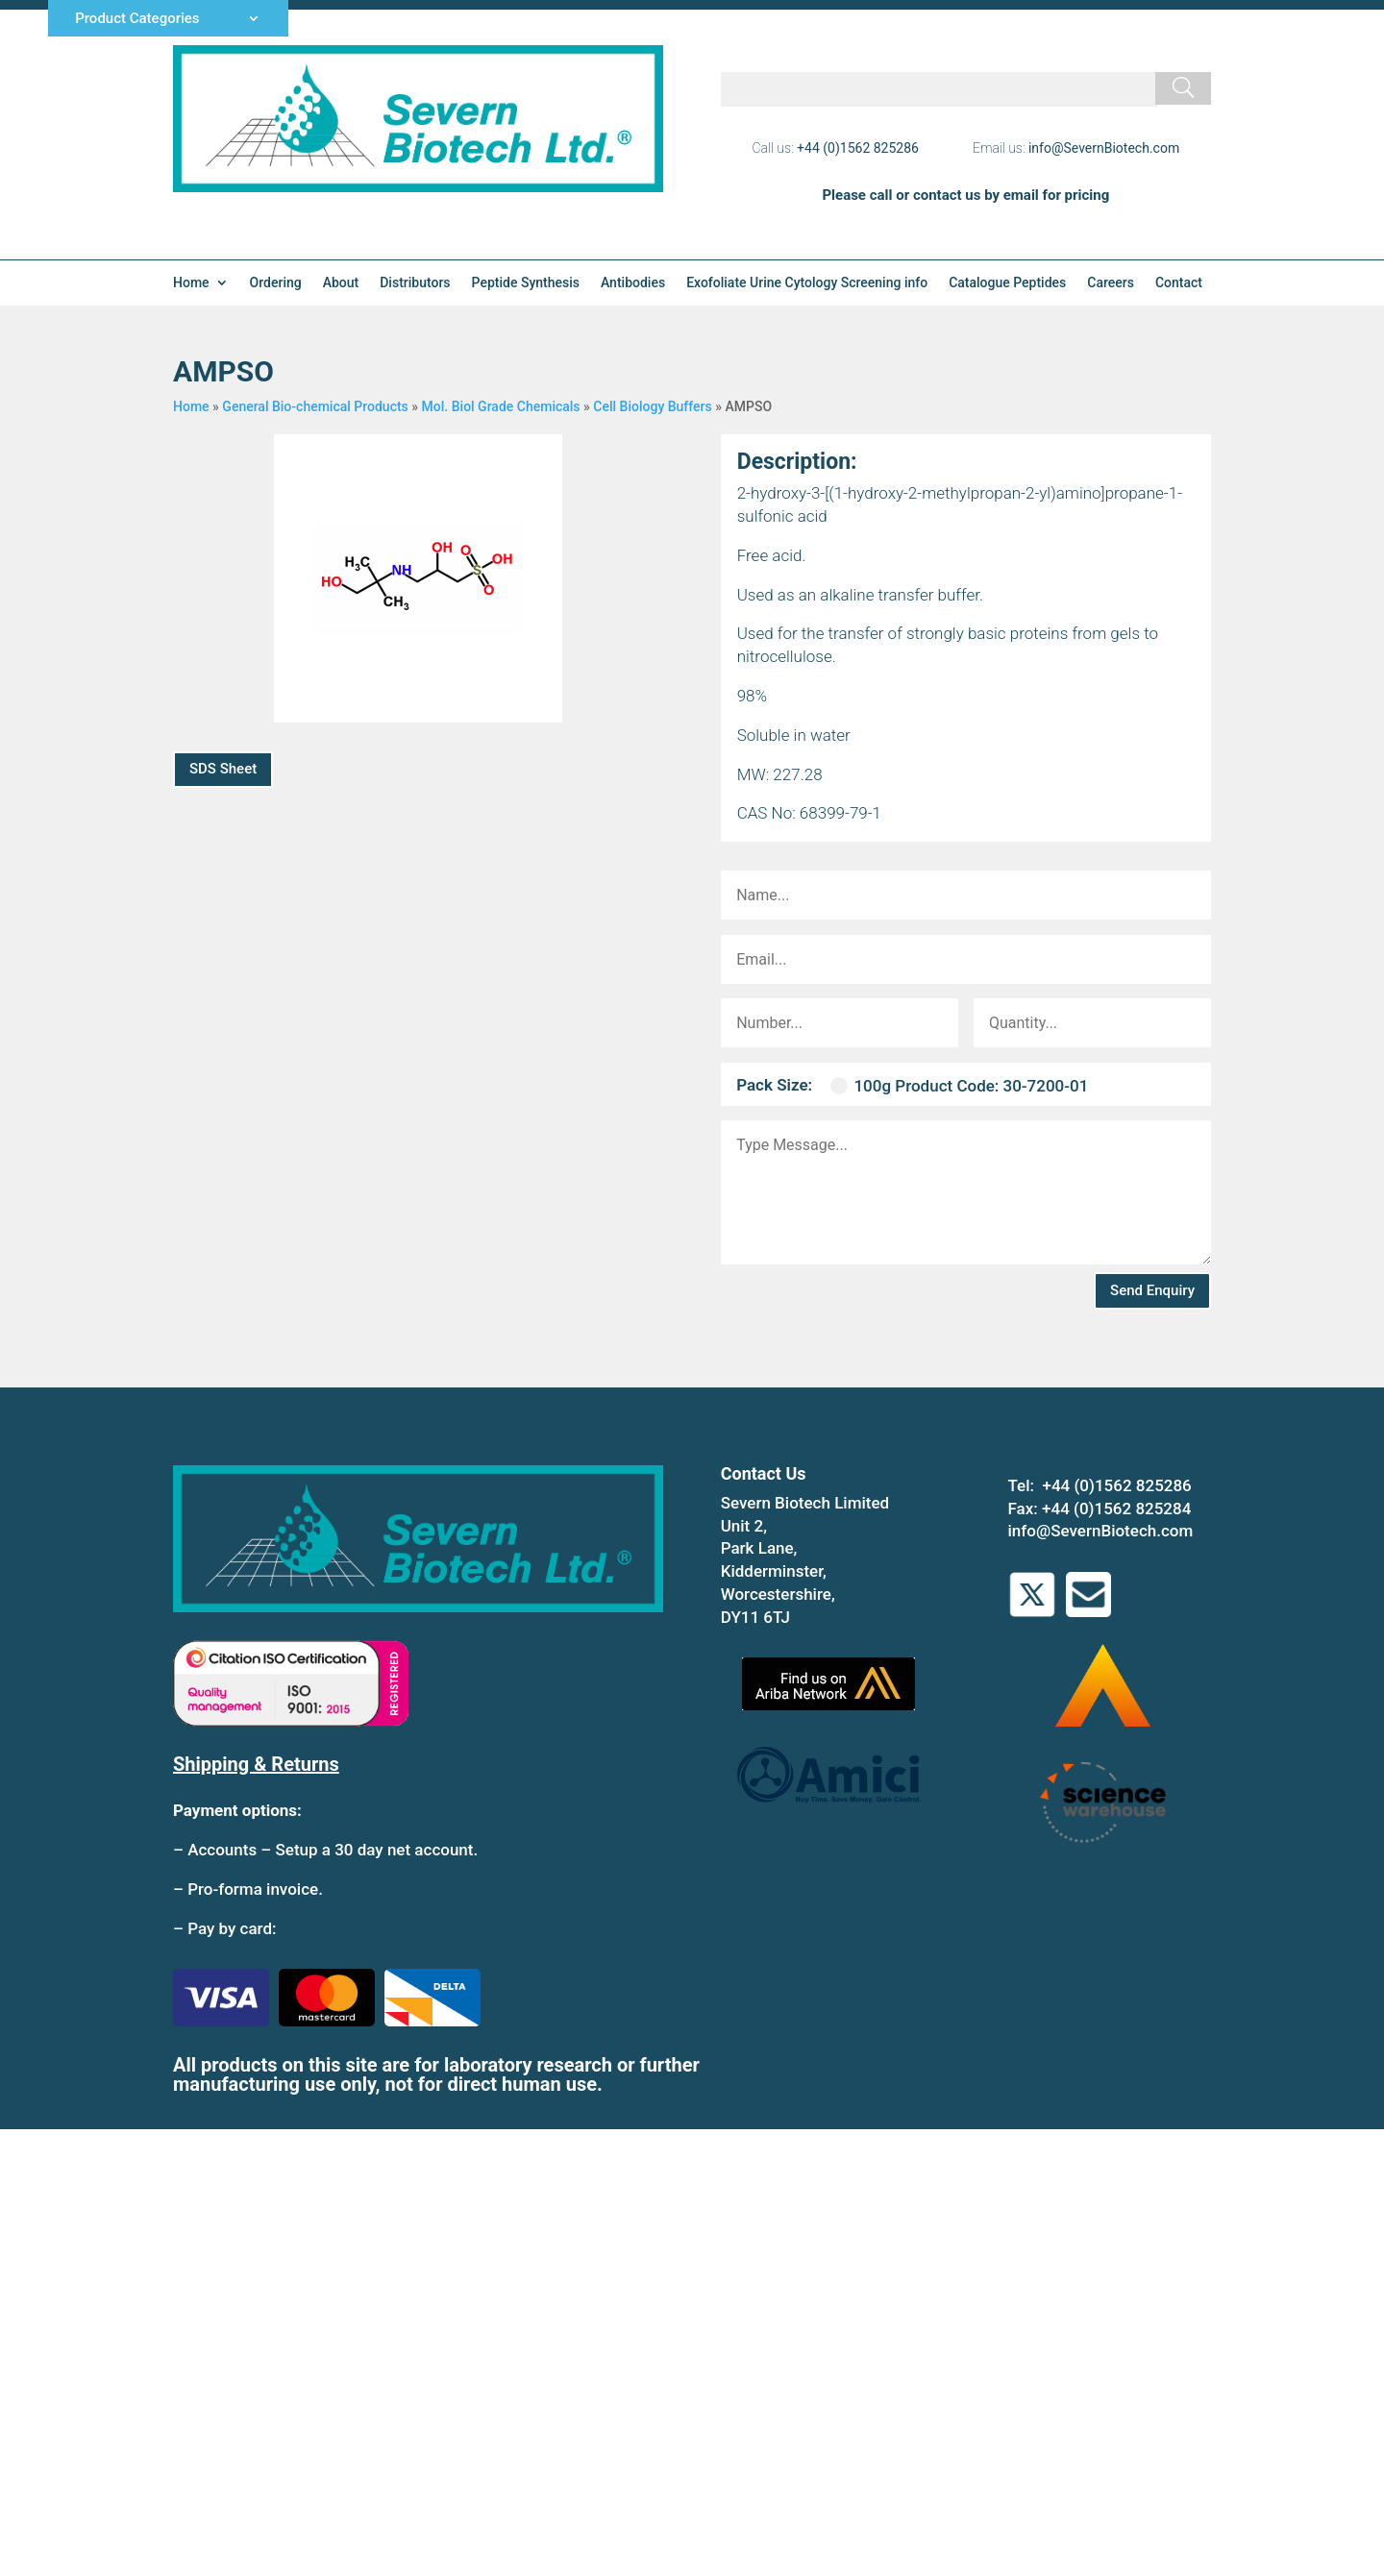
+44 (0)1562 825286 (858, 148)
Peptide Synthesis (526, 283)
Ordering (276, 283)
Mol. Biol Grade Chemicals (501, 406)
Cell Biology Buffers (652, 406)
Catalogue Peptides (1007, 283)
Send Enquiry (1152, 1290)
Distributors (415, 283)
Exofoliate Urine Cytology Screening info (806, 283)
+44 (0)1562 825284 (1116, 1508)
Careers (1110, 283)
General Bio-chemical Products (315, 406)
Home (191, 283)
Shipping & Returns (256, 1764)
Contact (1178, 283)
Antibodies (633, 283)
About (341, 283)
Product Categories (137, 19)
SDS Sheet (223, 768)
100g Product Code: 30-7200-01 (959, 1085)
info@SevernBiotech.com (1103, 148)
